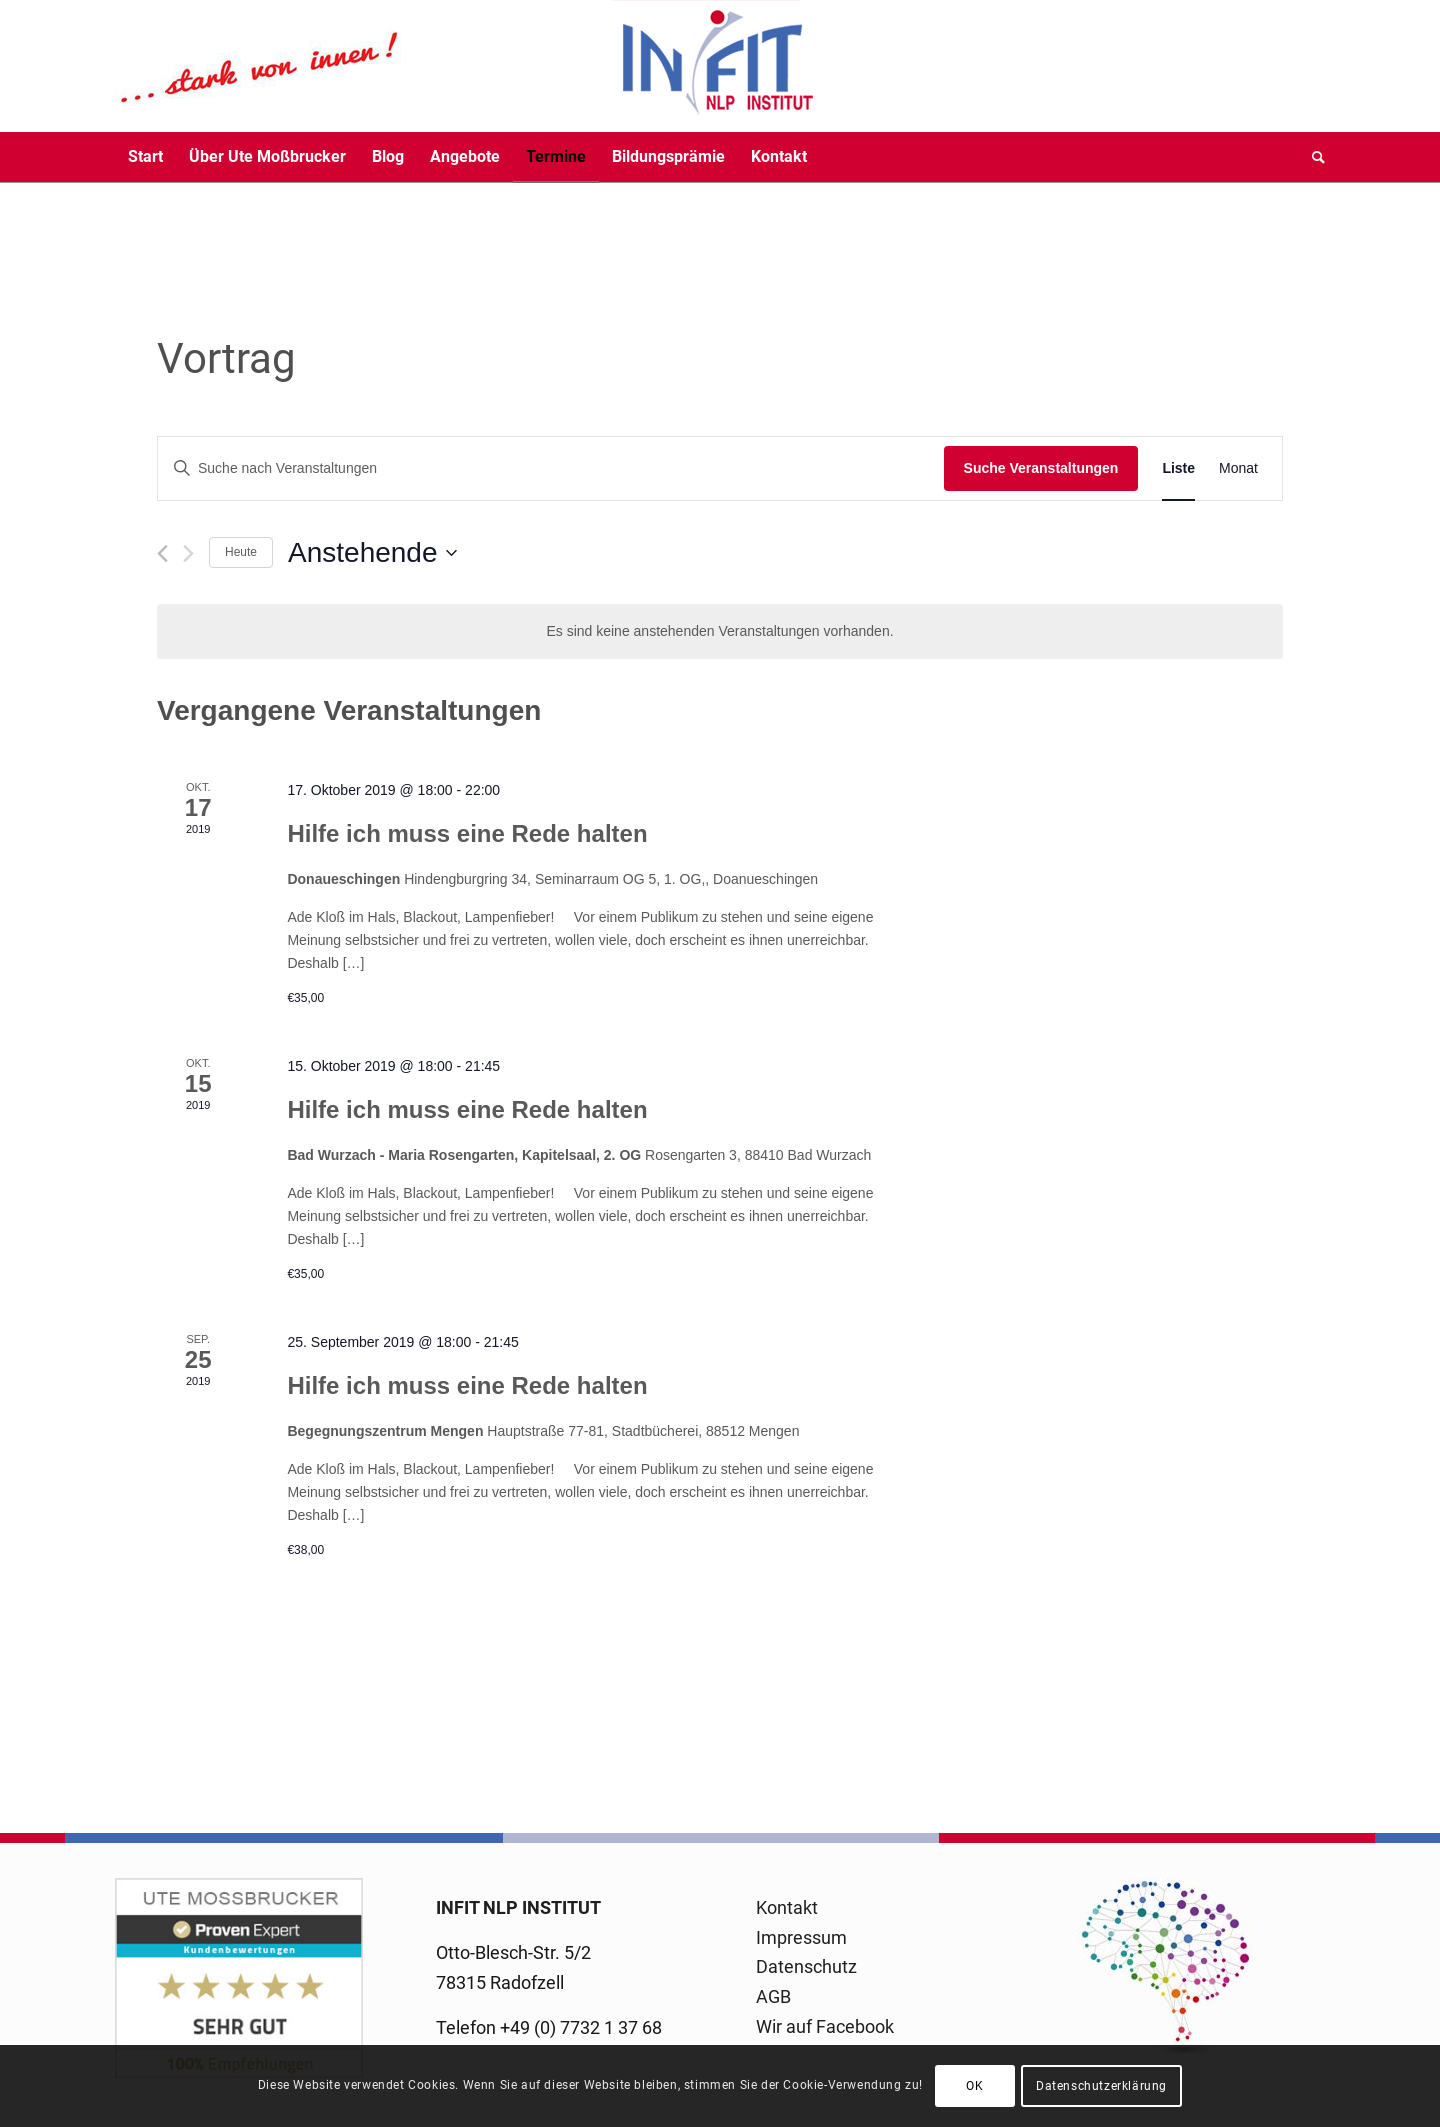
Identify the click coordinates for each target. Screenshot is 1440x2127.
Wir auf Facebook (825, 2026)
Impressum (801, 1937)
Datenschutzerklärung (1101, 2086)
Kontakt (787, 1907)
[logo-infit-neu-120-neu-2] (465, 66)
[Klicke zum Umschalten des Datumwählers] (372, 553)
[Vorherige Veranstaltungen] (162, 553)
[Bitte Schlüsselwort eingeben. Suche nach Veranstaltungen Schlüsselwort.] (551, 468)
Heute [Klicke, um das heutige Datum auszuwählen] (241, 552)
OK (974, 2086)
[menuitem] (145, 157)
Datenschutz (806, 1966)
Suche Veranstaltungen (1041, 468)
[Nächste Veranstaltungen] (188, 553)
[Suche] (1312, 157)
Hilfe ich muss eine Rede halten (467, 833)
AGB (773, 1996)
